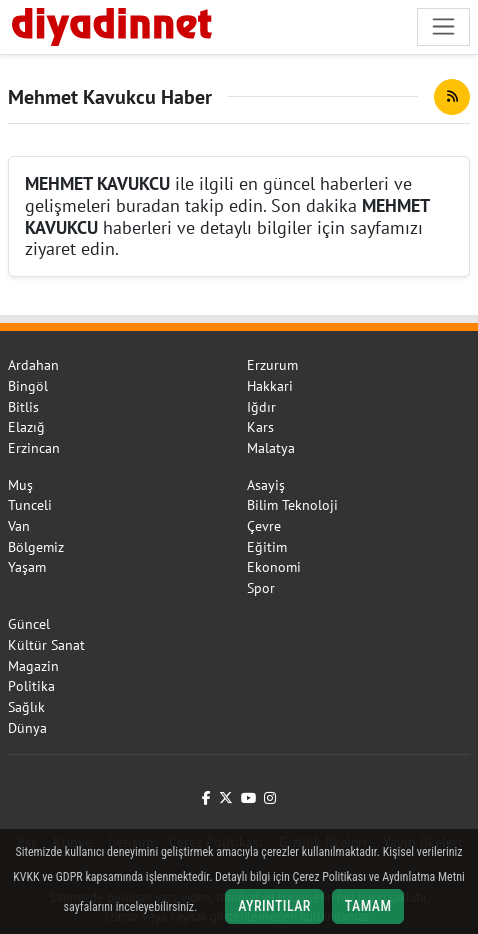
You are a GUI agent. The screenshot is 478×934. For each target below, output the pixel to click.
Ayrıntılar (274, 906)
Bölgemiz (36, 547)
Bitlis (23, 407)
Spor (261, 588)
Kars (260, 427)
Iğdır (261, 407)
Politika (31, 686)
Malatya (271, 448)
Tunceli (30, 505)
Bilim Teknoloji (292, 505)
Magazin (33, 666)
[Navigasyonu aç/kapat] (443, 26)
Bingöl (28, 386)
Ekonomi (274, 567)
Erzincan (34, 448)
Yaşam (27, 567)
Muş (20, 485)
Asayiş (266, 485)
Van (19, 526)
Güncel (29, 624)
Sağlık (26, 707)
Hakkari (270, 386)
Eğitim (267, 547)
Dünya (27, 728)
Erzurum (272, 365)
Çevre (264, 526)
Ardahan (33, 365)
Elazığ (26, 427)
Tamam (368, 906)
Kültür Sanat (46, 645)
